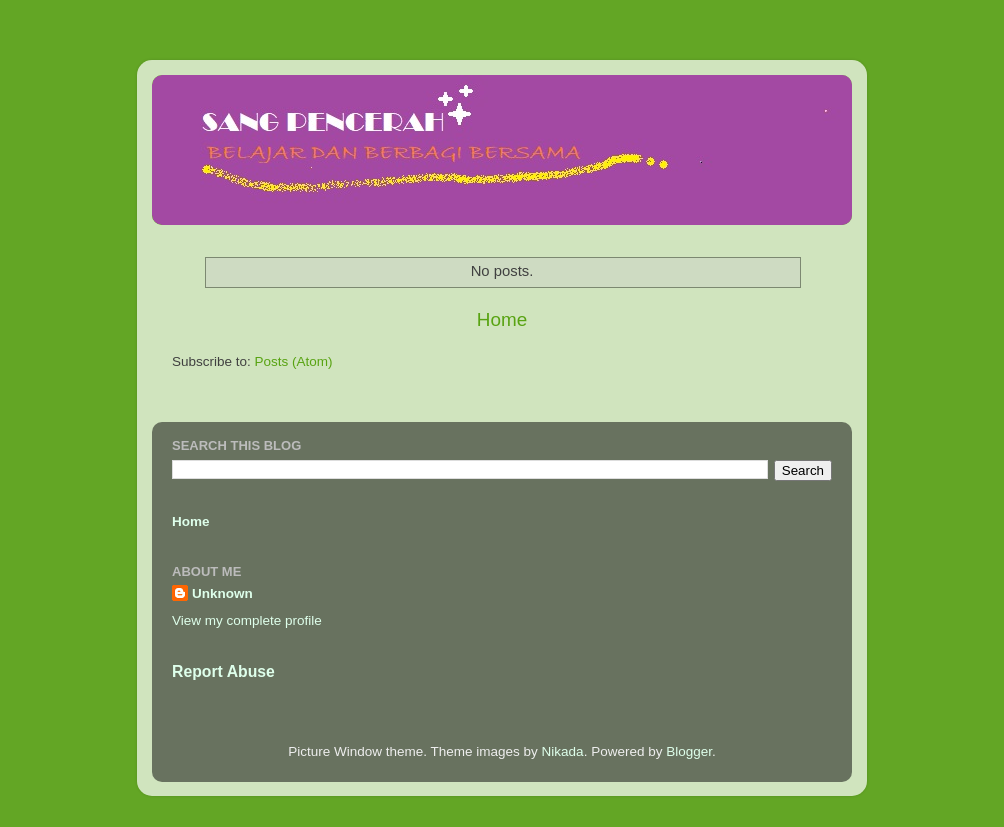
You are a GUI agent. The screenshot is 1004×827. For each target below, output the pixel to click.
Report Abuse (223, 671)
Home (502, 319)
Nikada (563, 751)
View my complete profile (247, 620)
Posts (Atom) (294, 361)
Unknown (222, 593)
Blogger (689, 751)
